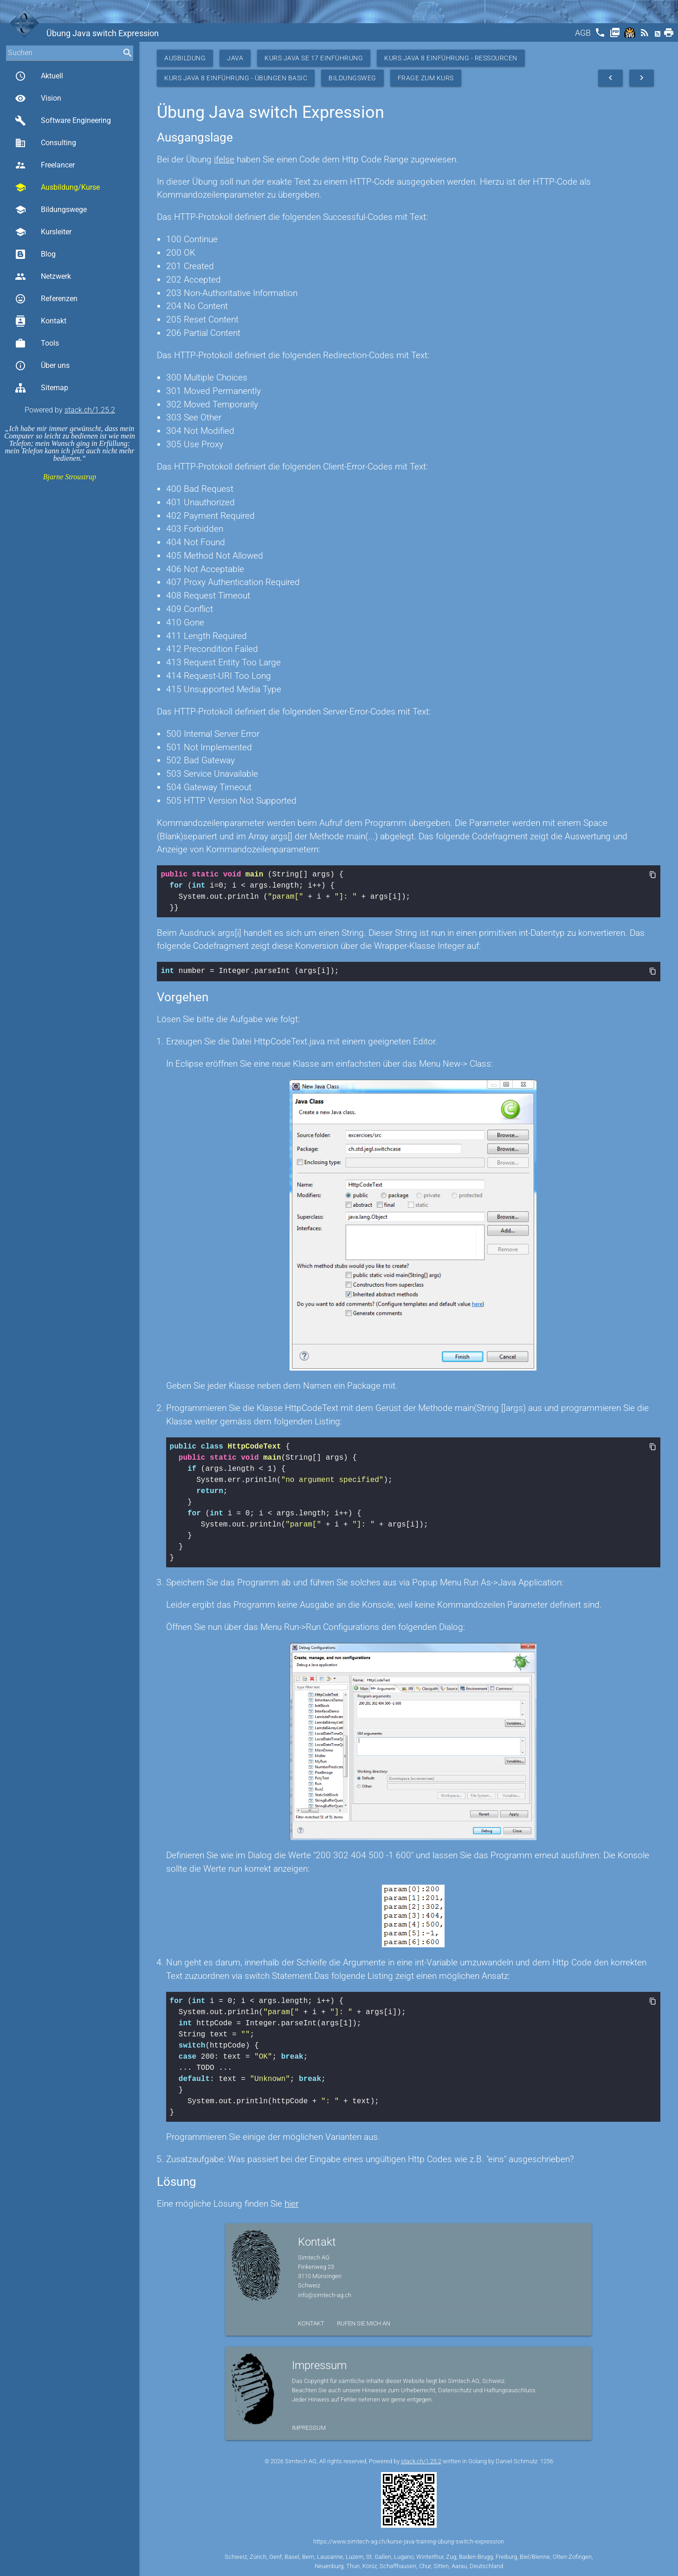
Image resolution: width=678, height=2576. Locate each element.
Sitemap (41, 388)
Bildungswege (51, 210)
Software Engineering (63, 120)
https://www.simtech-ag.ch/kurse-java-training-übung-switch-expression (408, 2540)
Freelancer (45, 165)
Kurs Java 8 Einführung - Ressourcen (450, 58)
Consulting (45, 143)
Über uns (42, 365)
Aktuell (39, 76)
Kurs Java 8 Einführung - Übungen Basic (235, 78)
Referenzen (46, 299)
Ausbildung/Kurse (57, 187)
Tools (37, 343)
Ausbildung (185, 58)
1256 (546, 2460)
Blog (35, 254)
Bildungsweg (352, 78)
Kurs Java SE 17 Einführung (314, 58)
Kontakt (40, 321)
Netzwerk (43, 276)
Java (235, 58)
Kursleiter (43, 232)
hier (291, 2202)
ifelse (224, 159)
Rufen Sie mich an (363, 2322)
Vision (38, 98)
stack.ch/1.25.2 (90, 410)
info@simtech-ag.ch (324, 2294)
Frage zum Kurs (426, 78)
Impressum (309, 2426)
